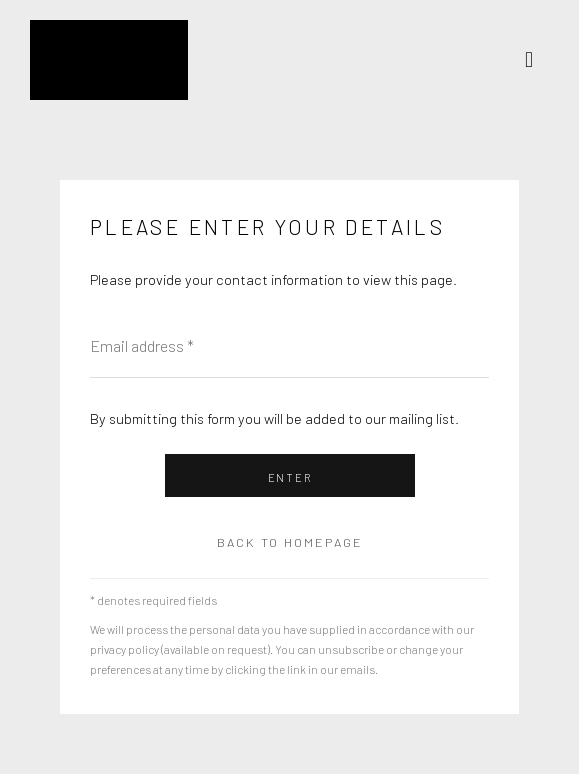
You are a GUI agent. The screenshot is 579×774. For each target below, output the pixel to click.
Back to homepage (290, 542)
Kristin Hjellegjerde (130, 60)
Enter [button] (290, 477)
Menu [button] (534, 60)
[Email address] (289, 346)
